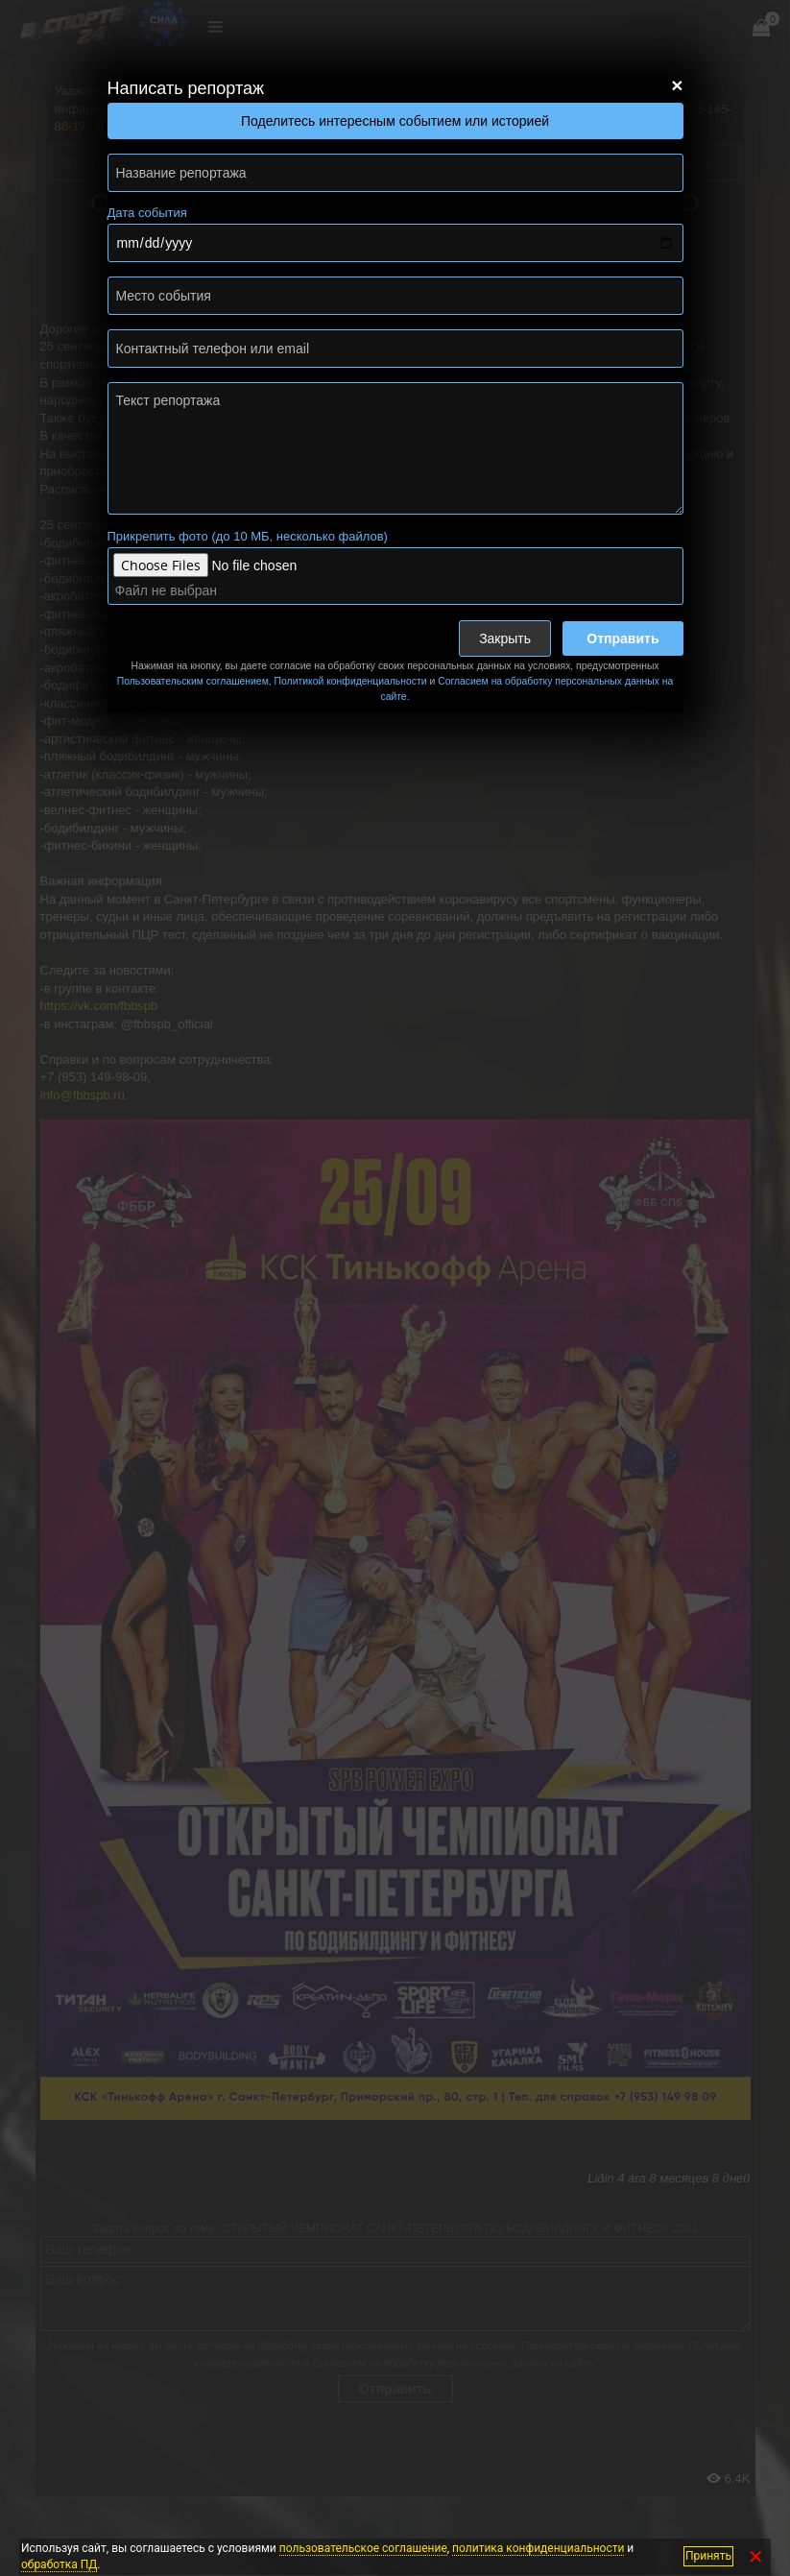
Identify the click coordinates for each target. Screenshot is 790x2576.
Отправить (622, 638)
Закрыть (505, 638)
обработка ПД (59, 2564)
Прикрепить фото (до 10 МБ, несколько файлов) (248, 536)
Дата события (147, 212)
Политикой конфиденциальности (351, 681)
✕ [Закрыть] (756, 2556)
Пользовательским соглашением (193, 681)
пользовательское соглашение (363, 2548)
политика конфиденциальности (538, 2548)
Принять (708, 2556)
